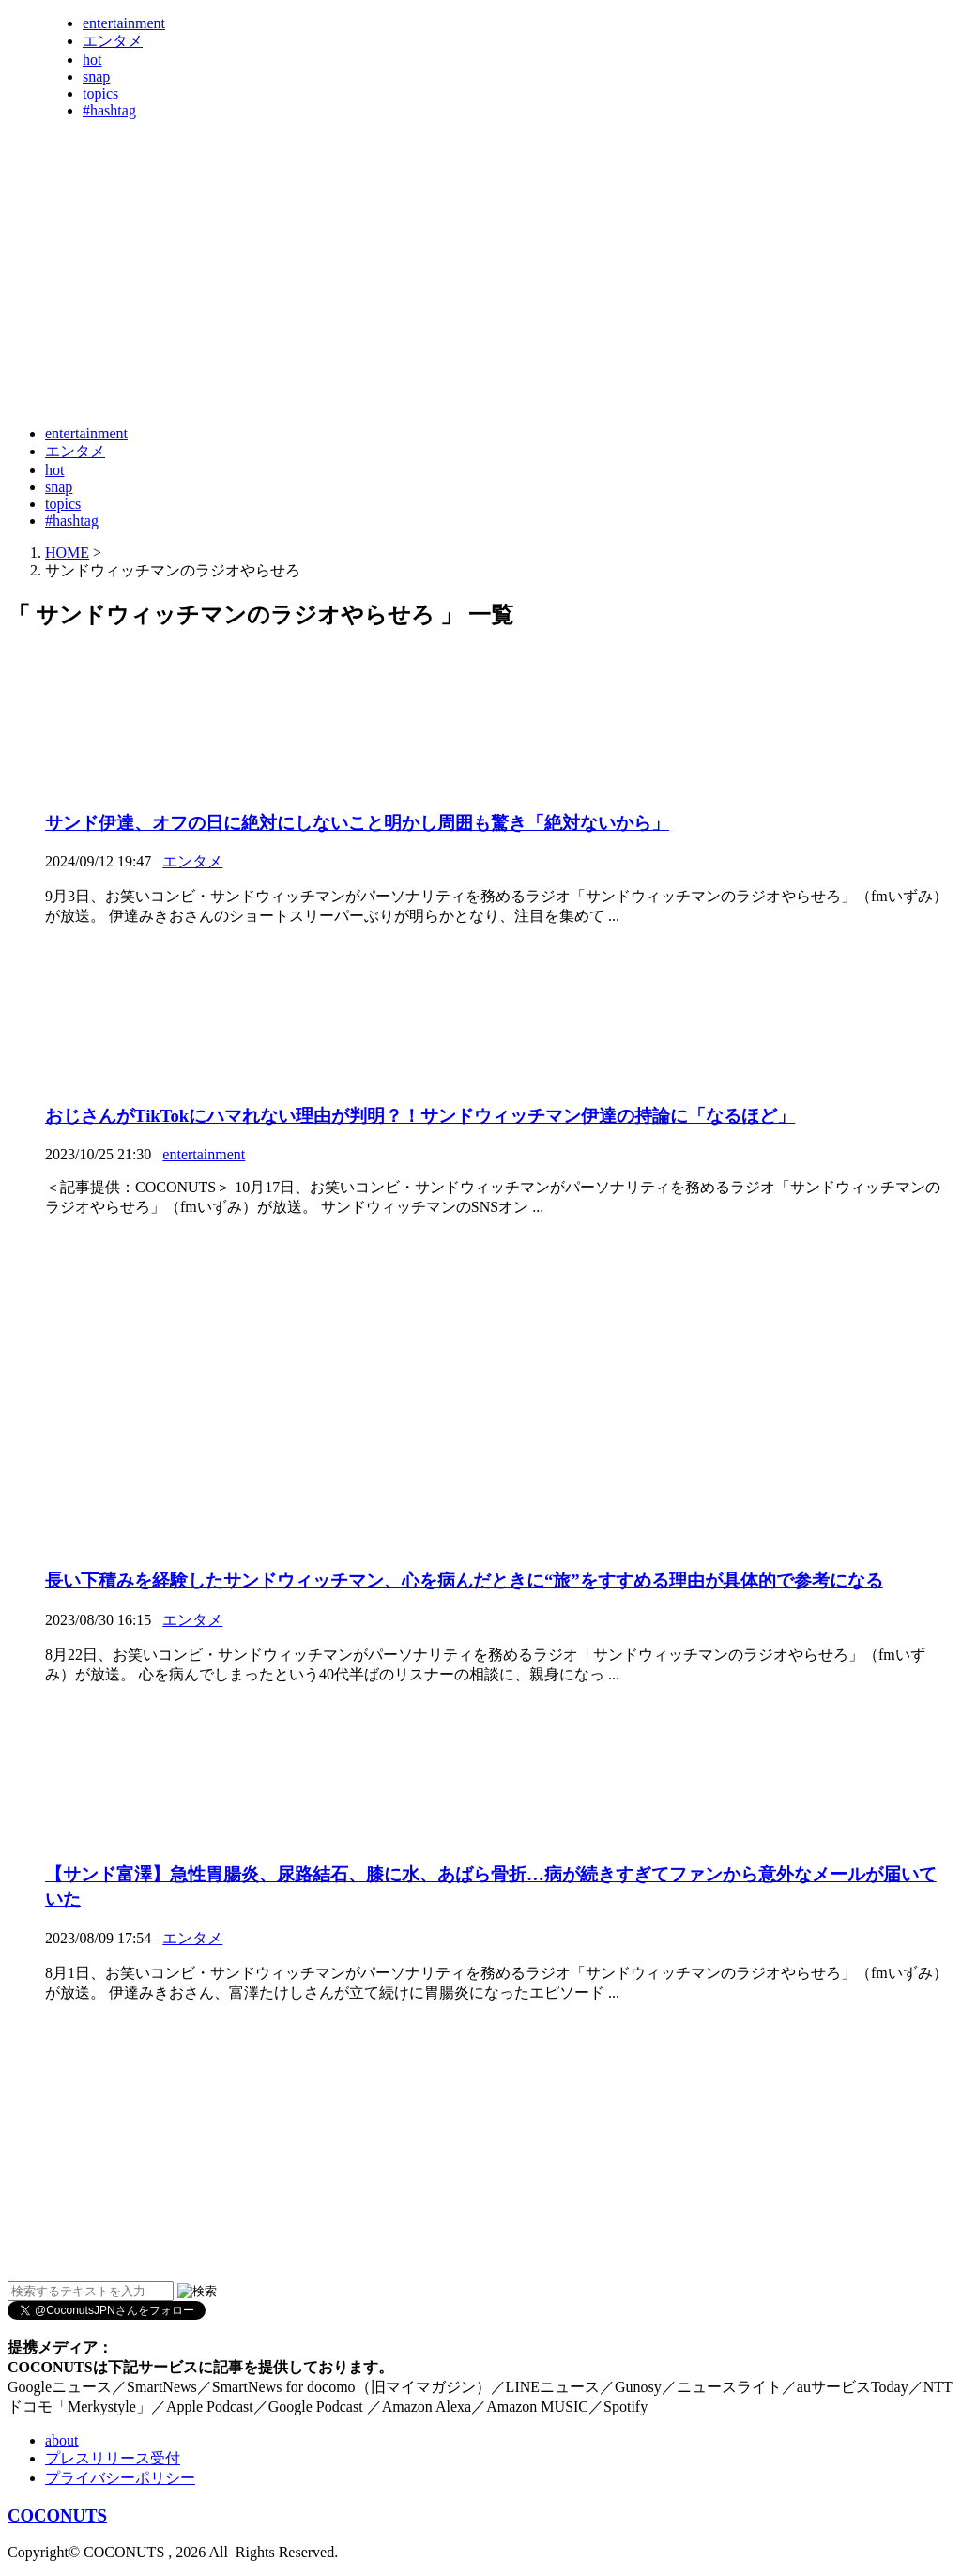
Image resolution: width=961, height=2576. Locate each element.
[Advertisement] (349, 364)
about (62, 2440)
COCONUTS (57, 2515)
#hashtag (109, 110)
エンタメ (113, 41)
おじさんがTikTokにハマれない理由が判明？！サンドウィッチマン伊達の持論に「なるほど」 (420, 1116)
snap (96, 76)
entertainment (124, 23)
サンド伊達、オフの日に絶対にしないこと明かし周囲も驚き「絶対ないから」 (357, 823)
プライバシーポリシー (120, 2478)
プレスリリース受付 (112, 2458)
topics (100, 93)
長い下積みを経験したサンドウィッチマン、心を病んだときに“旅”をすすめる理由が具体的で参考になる (464, 1580)
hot (92, 60)
